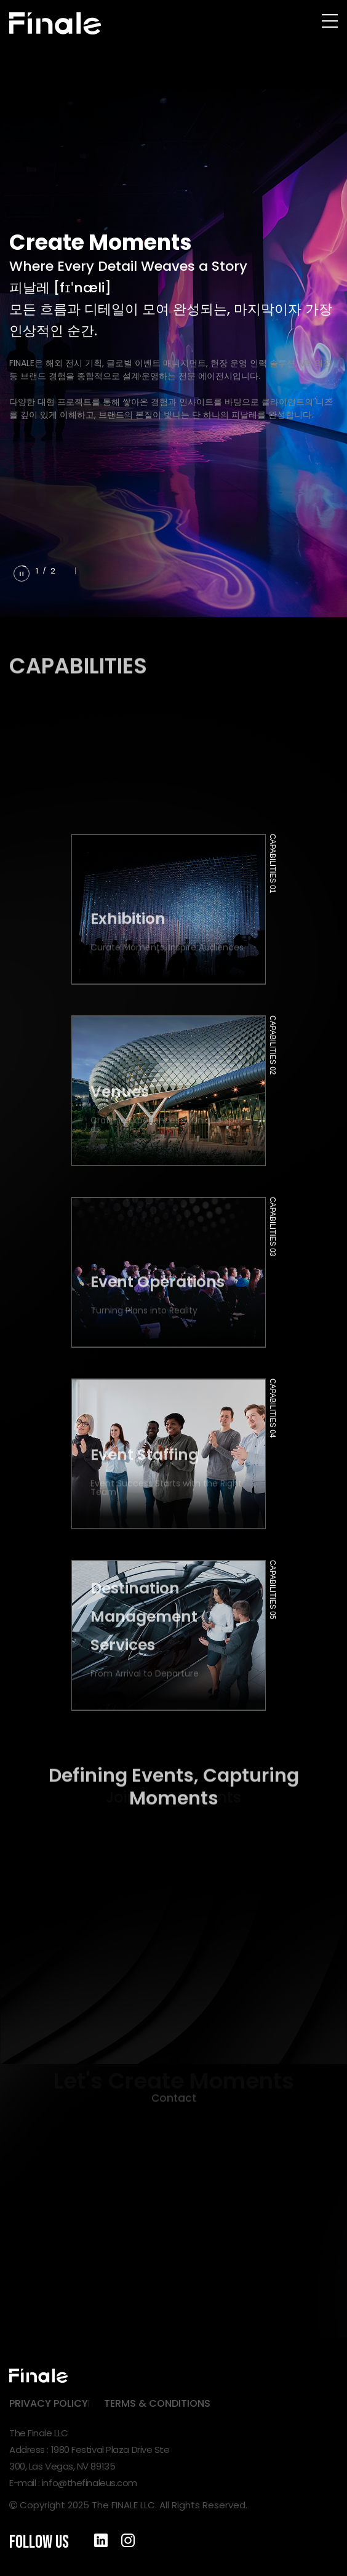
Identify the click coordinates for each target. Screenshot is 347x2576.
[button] (67, 570)
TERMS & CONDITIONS (157, 2403)
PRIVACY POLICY (48, 2403)
